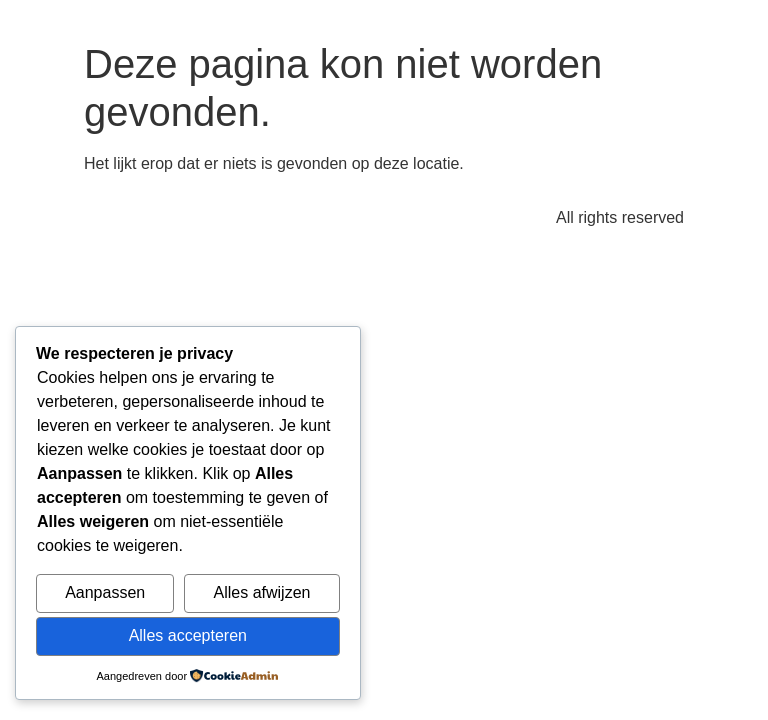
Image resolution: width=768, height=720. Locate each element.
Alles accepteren (188, 635)
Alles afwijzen (262, 592)
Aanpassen (105, 592)
